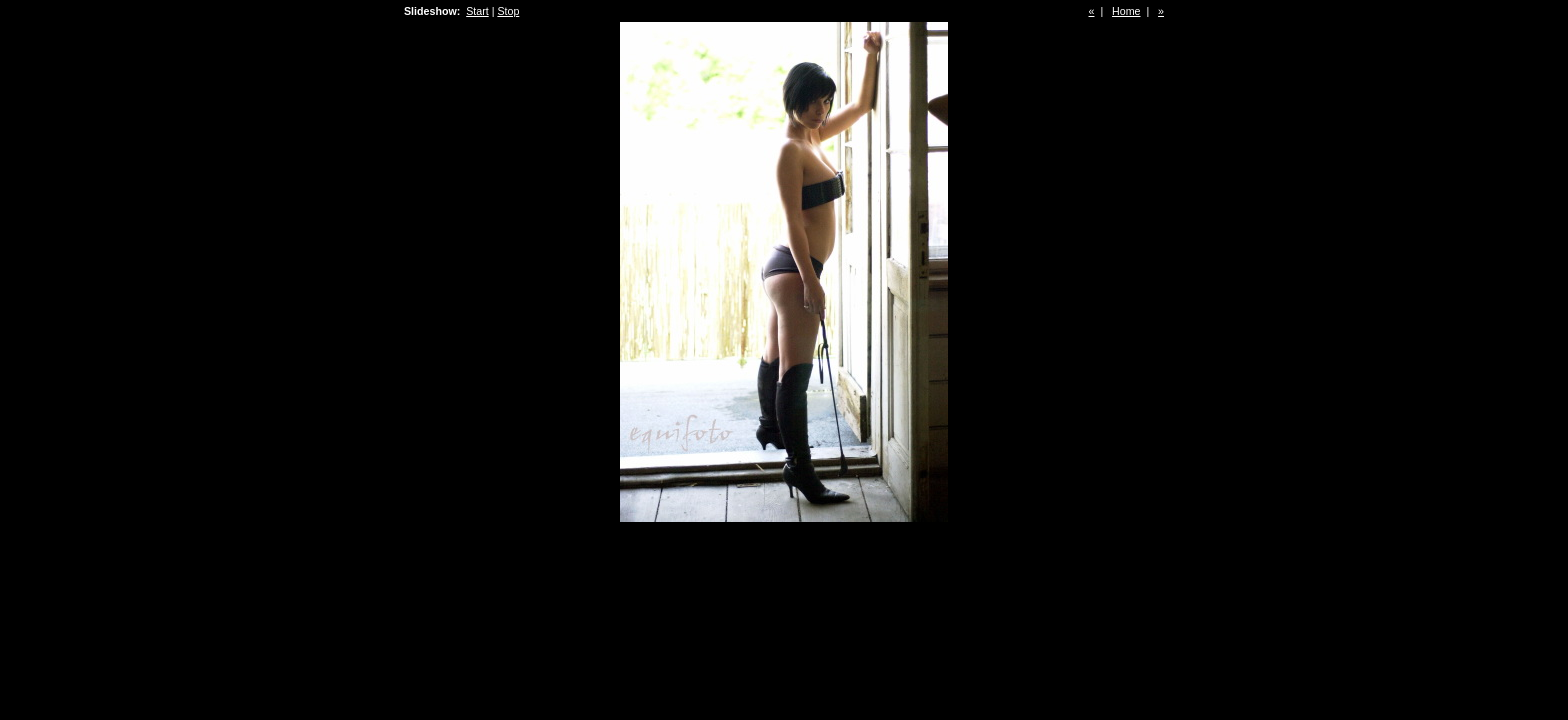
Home (1126, 11)
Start (477, 11)
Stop (508, 11)
